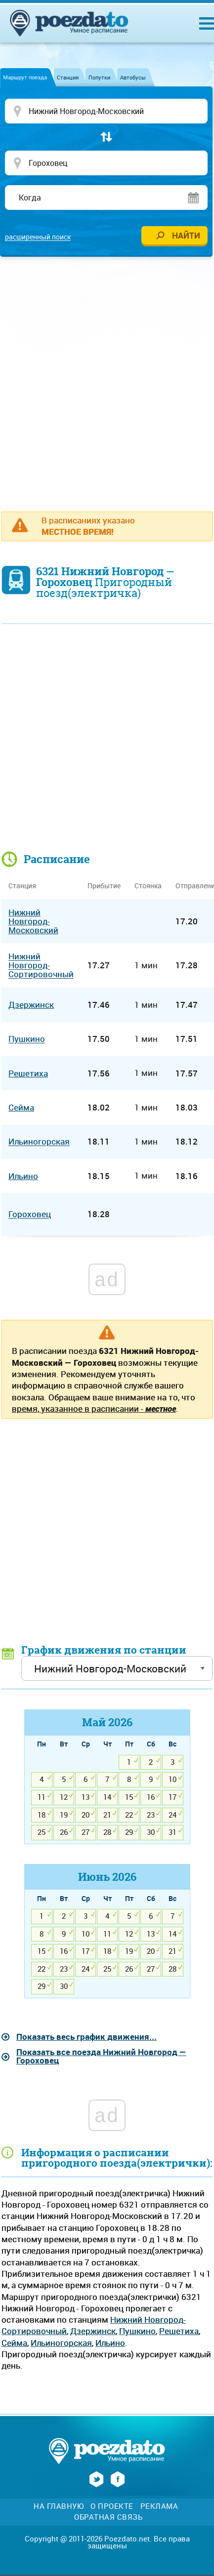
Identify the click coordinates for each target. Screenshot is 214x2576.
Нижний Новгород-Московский (33, 921)
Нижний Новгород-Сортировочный (41, 965)
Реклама (159, 2506)
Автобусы (133, 77)
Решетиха (179, 2331)
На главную (59, 2506)
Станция (68, 77)
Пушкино (137, 2331)
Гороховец (29, 1214)
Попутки (99, 77)
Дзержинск (93, 2331)
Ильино (110, 2342)
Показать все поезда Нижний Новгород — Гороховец (101, 2056)
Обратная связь (108, 2517)
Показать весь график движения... (86, 2036)
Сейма (14, 2342)
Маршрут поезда (25, 77)
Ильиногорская (61, 2342)
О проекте (111, 2506)
